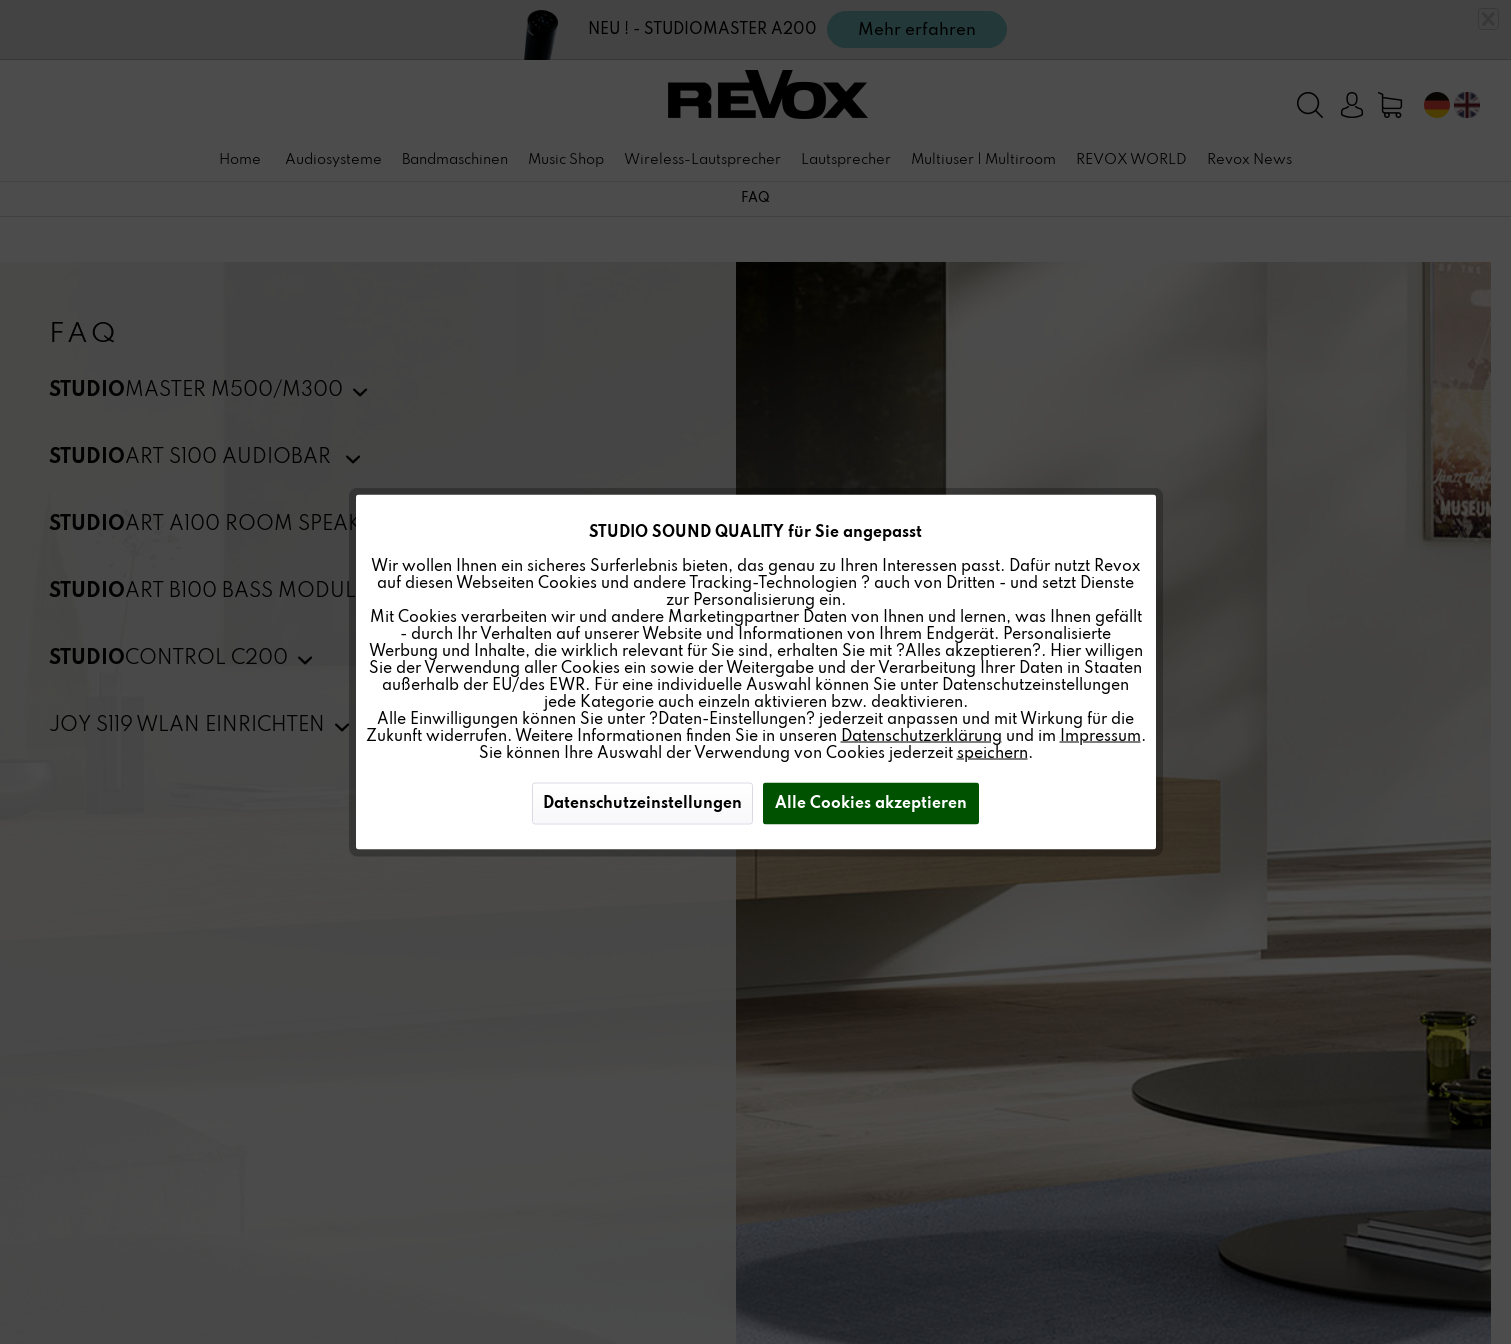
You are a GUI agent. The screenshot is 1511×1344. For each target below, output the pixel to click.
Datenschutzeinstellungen (642, 804)
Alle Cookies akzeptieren (871, 804)
